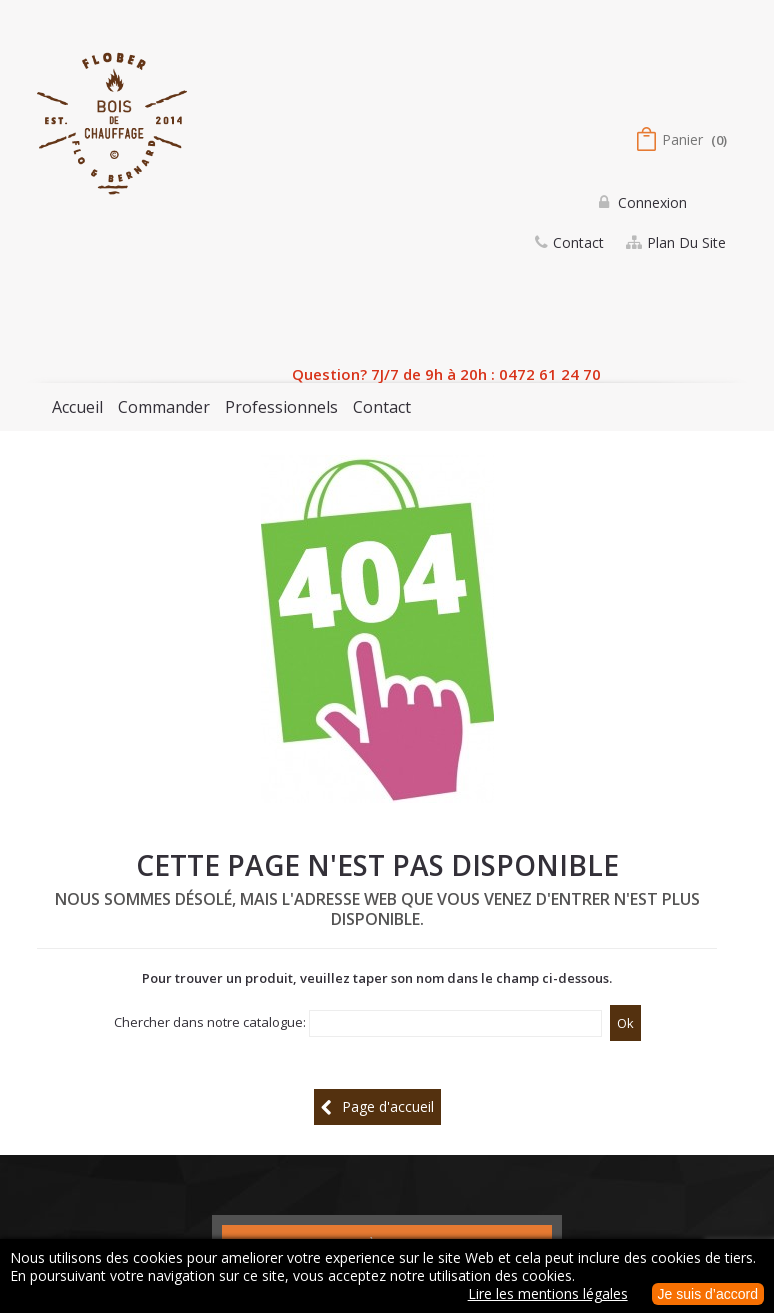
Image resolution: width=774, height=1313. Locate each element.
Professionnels (281, 407)
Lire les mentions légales (548, 1293)
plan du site (686, 242)
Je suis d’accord (708, 1294)
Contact (382, 407)
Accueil (77, 407)
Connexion (650, 203)
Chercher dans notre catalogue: (210, 1022)
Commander (164, 407)
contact (578, 242)
